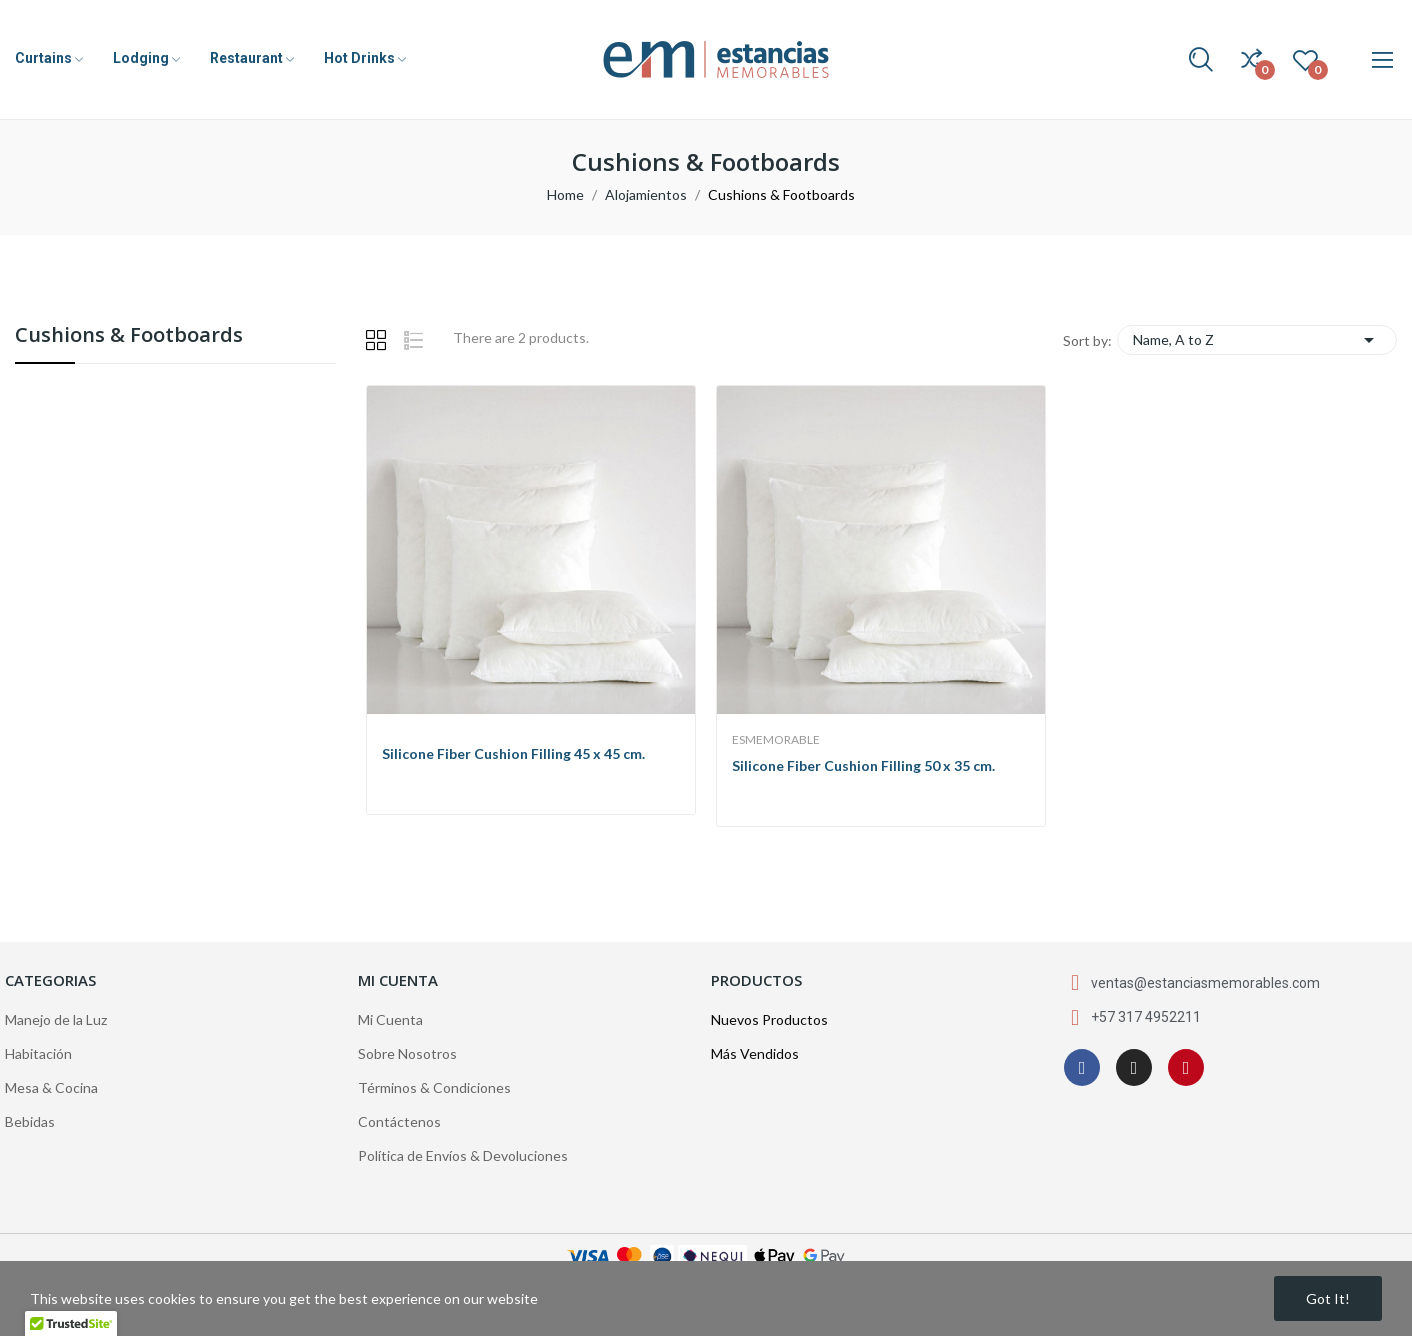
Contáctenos (399, 1121)
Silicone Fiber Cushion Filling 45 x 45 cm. (513, 753)
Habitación (38, 1053)
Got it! (1328, 1298)
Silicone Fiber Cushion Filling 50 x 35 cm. (863, 765)
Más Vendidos (755, 1053)
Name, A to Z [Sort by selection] (1257, 340)
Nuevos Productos (769, 1019)
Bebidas (30, 1121)
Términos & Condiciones (434, 1087)
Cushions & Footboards (129, 336)
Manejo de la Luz (56, 1019)
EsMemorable (776, 740)
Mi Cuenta (390, 1019)
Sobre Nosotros (407, 1053)
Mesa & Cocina (51, 1087)
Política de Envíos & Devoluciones (463, 1155)
